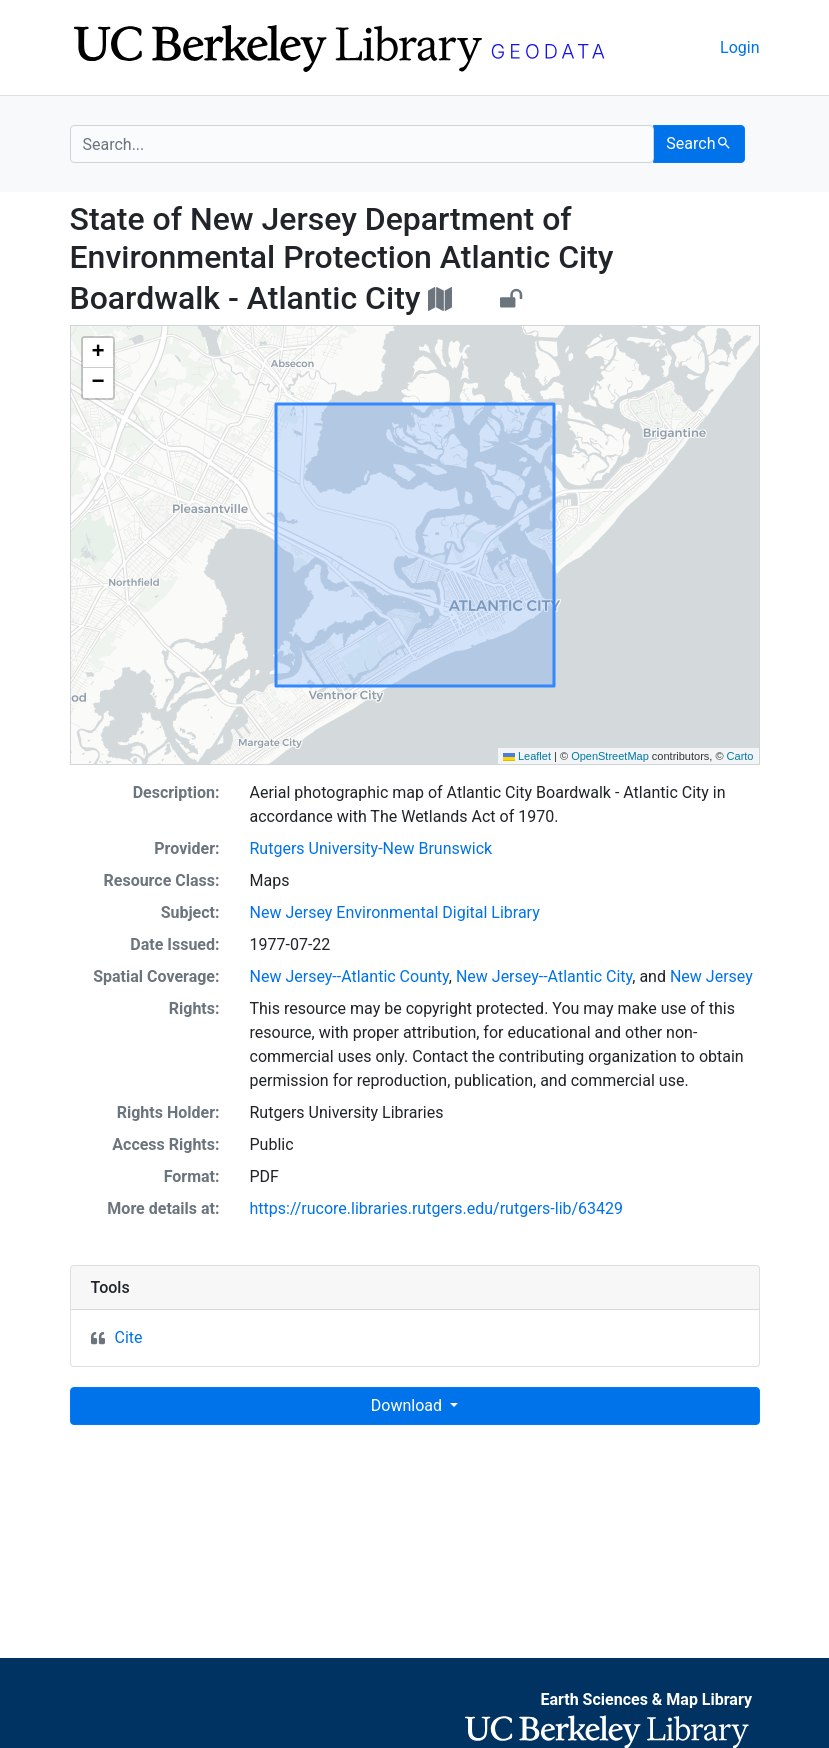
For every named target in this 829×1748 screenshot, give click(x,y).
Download (408, 1405)
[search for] (362, 144)
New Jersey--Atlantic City (544, 976)
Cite (129, 1337)
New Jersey (711, 976)
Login (739, 47)
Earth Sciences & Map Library (646, 1699)
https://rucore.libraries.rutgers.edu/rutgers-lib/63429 (437, 1208)
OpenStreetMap (610, 756)
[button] (98, 353)
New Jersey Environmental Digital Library (395, 912)
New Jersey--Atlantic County (349, 976)
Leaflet (527, 756)
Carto (740, 756)
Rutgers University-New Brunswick (371, 848)
